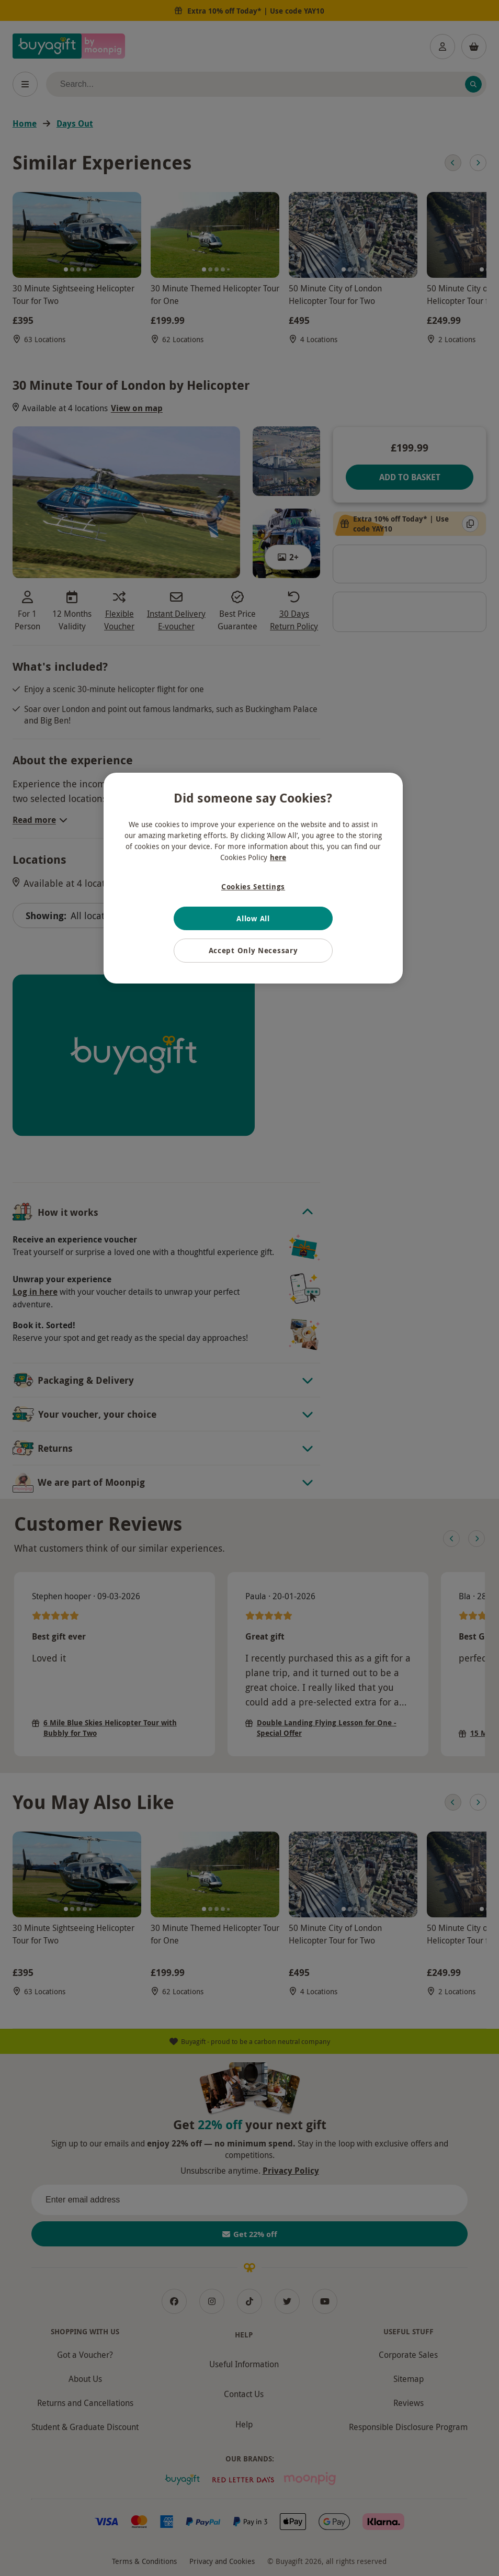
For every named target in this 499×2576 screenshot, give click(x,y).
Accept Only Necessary (253, 950)
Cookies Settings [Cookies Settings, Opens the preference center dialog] (253, 886)
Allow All (252, 918)
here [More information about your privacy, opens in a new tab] (278, 857)
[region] (253, 878)
